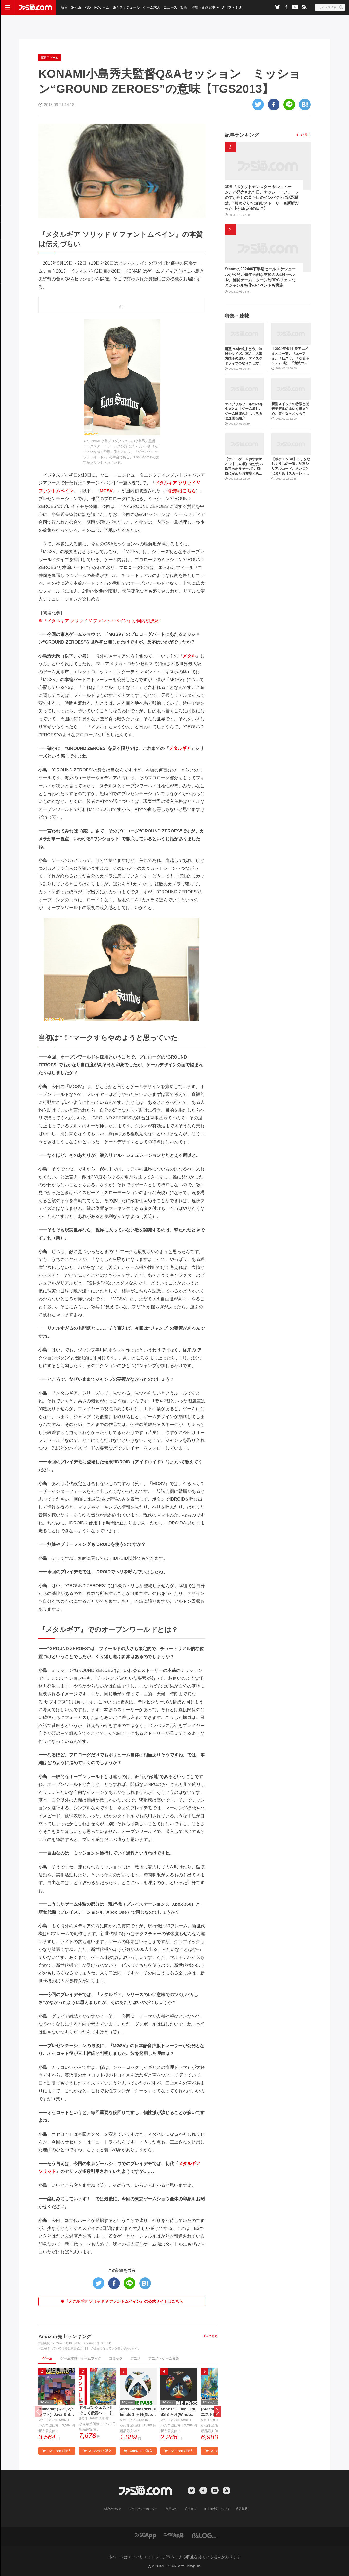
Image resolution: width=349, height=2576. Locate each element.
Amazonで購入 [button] (56, 2451)
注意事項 (191, 2509)
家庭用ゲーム (49, 57)
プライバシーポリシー (143, 2509)
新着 (64, 7)
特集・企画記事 (203, 7)
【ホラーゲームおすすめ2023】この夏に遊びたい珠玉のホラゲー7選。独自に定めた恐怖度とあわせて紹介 (244, 466)
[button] (217, 2411)
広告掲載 (242, 2509)
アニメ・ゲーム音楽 (163, 2358)
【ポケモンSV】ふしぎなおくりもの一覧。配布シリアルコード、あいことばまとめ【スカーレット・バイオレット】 (290, 466)
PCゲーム (101, 7)
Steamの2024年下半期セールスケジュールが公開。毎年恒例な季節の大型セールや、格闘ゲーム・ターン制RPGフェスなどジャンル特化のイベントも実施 (260, 277)
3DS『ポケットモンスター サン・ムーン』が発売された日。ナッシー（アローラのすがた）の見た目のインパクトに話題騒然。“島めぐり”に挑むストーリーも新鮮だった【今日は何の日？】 (262, 198)
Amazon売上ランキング (64, 2336)
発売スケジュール (126, 7)
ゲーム (47, 2358)
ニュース (170, 7)
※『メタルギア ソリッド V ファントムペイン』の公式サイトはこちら (122, 2301)
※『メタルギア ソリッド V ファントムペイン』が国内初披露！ (100, 620)
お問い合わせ (112, 2509)
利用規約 (171, 2509)
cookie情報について (217, 2509)
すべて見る (210, 2336)
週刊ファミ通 (231, 7)
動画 (183, 7)
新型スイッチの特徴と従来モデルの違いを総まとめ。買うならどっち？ (290, 408)
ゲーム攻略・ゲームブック (80, 2358)
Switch (76, 7)
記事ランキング (242, 135)
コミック (115, 2358)
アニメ (135, 2358)
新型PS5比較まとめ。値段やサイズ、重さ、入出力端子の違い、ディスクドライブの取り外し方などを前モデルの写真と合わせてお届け (243, 356)
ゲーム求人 (151, 7)
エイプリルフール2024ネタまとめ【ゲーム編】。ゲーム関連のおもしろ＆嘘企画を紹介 (244, 411)
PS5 (87, 7)
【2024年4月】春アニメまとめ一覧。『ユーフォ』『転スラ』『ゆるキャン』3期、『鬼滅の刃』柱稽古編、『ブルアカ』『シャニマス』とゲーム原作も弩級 (290, 356)
